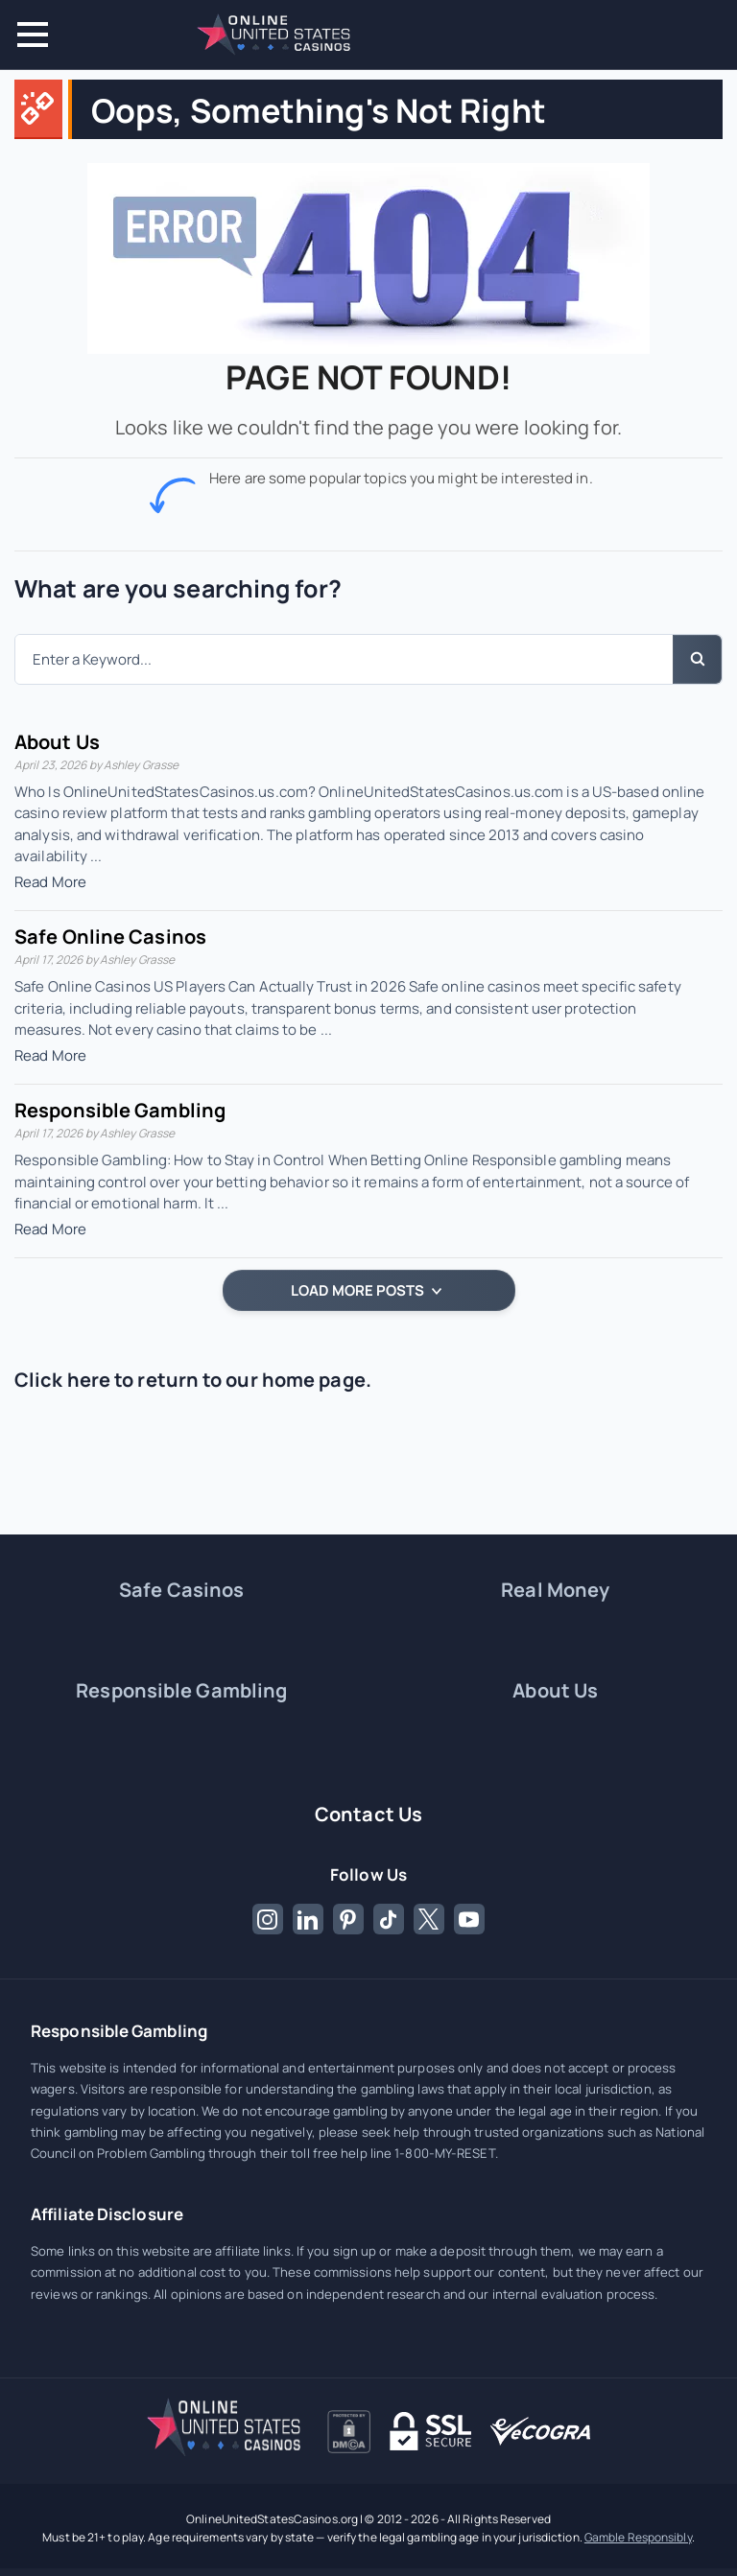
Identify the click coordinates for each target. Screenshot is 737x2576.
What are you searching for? (178, 588)
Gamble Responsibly (638, 2537)
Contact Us (368, 1814)
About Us (57, 742)
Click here (62, 1380)
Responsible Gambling (120, 1110)
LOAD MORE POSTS (366, 1290)
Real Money (555, 1590)
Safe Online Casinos (110, 936)
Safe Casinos (181, 1590)
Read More (50, 882)
